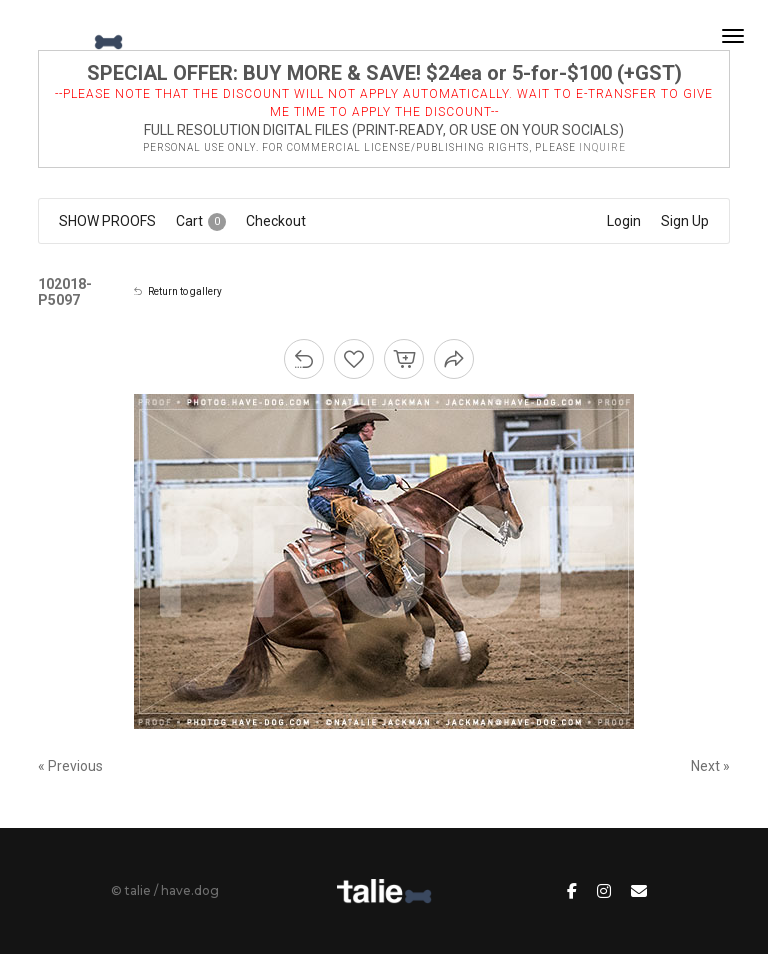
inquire (602, 147)
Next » (710, 766)
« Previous (70, 766)
